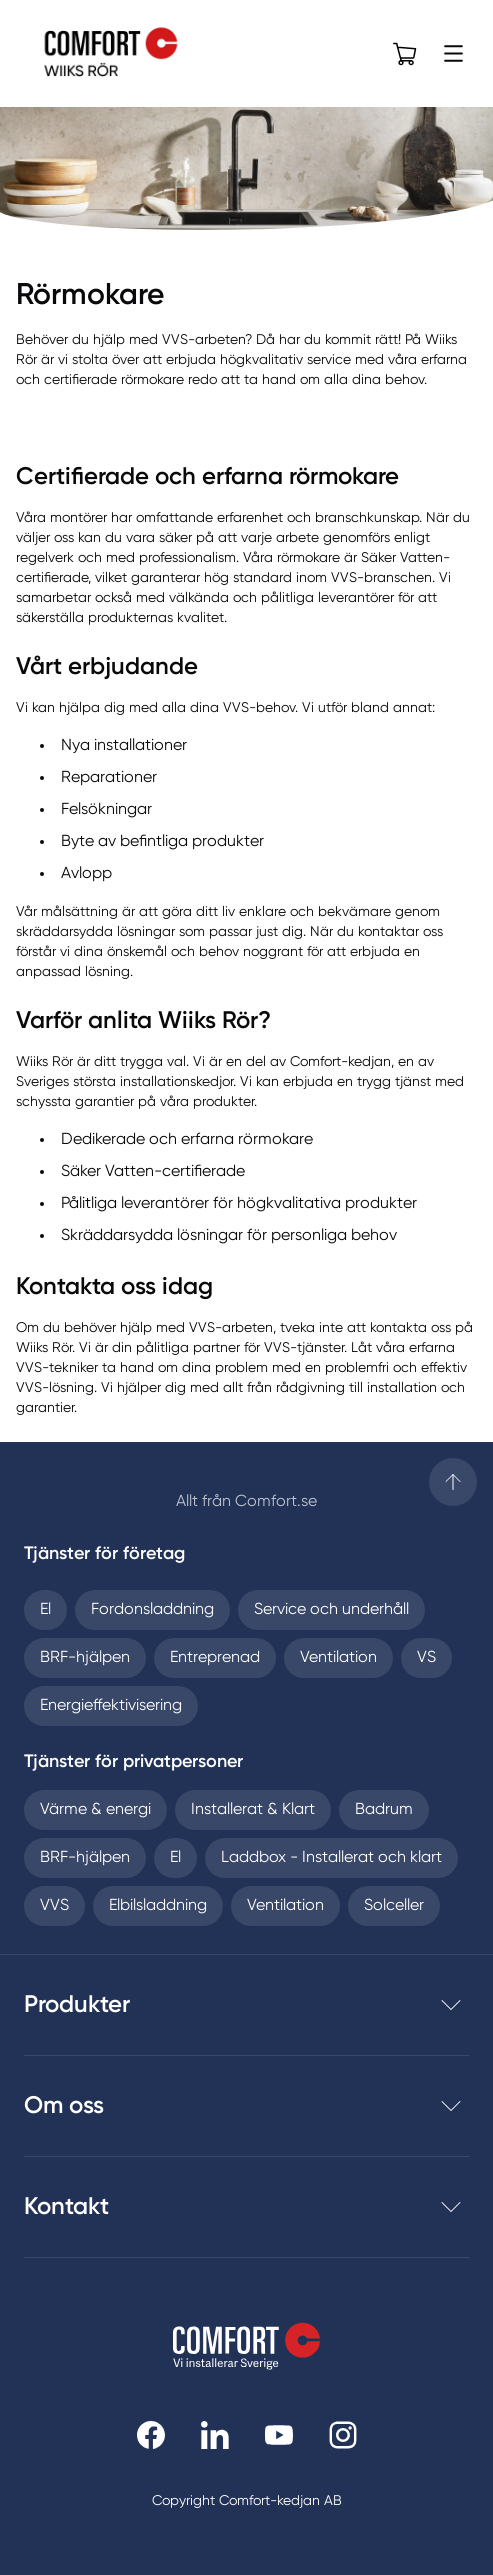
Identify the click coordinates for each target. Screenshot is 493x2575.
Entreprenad (215, 1658)
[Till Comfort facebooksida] (151, 2435)
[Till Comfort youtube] (279, 2435)
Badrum (384, 1810)
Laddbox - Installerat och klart (331, 1858)
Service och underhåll (331, 1610)
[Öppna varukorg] (405, 54)
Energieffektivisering (111, 1706)
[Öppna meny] (453, 54)
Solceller (394, 1906)
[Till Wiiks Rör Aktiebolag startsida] (131, 53)
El (45, 1610)
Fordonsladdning (152, 1610)
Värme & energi (95, 1810)
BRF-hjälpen (85, 1658)
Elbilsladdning (158, 1906)
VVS (54, 1906)
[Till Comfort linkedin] (215, 2435)
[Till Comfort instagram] (343, 2435)
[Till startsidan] (453, 1482)
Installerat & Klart (253, 1810)
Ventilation (338, 1658)
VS (426, 1658)
